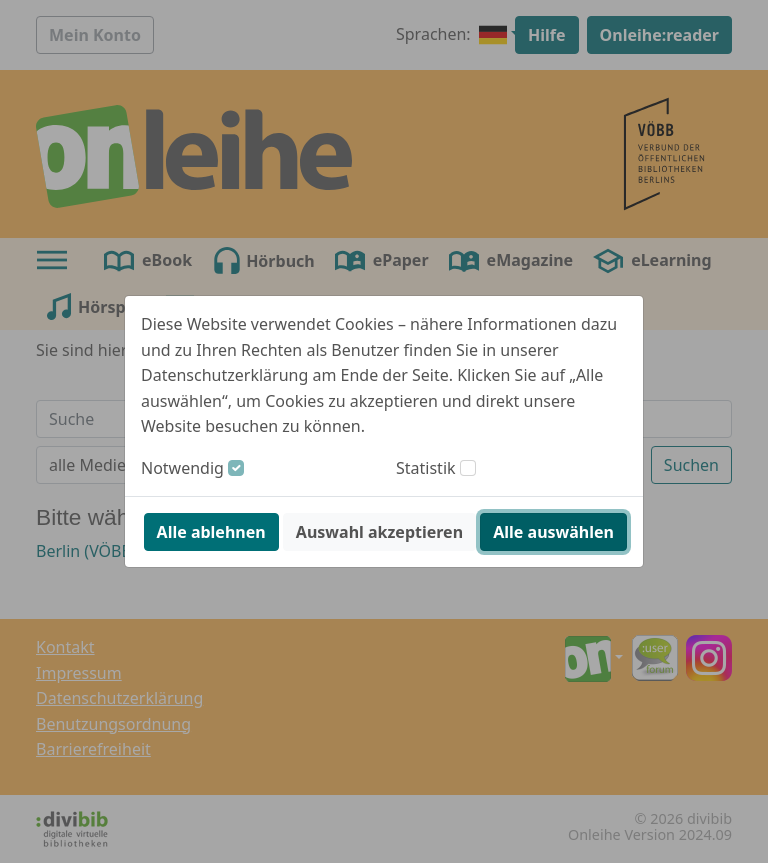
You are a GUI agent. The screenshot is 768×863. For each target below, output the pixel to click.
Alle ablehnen (211, 532)
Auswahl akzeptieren (379, 532)
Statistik (426, 468)
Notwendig (182, 468)
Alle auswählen (553, 532)
